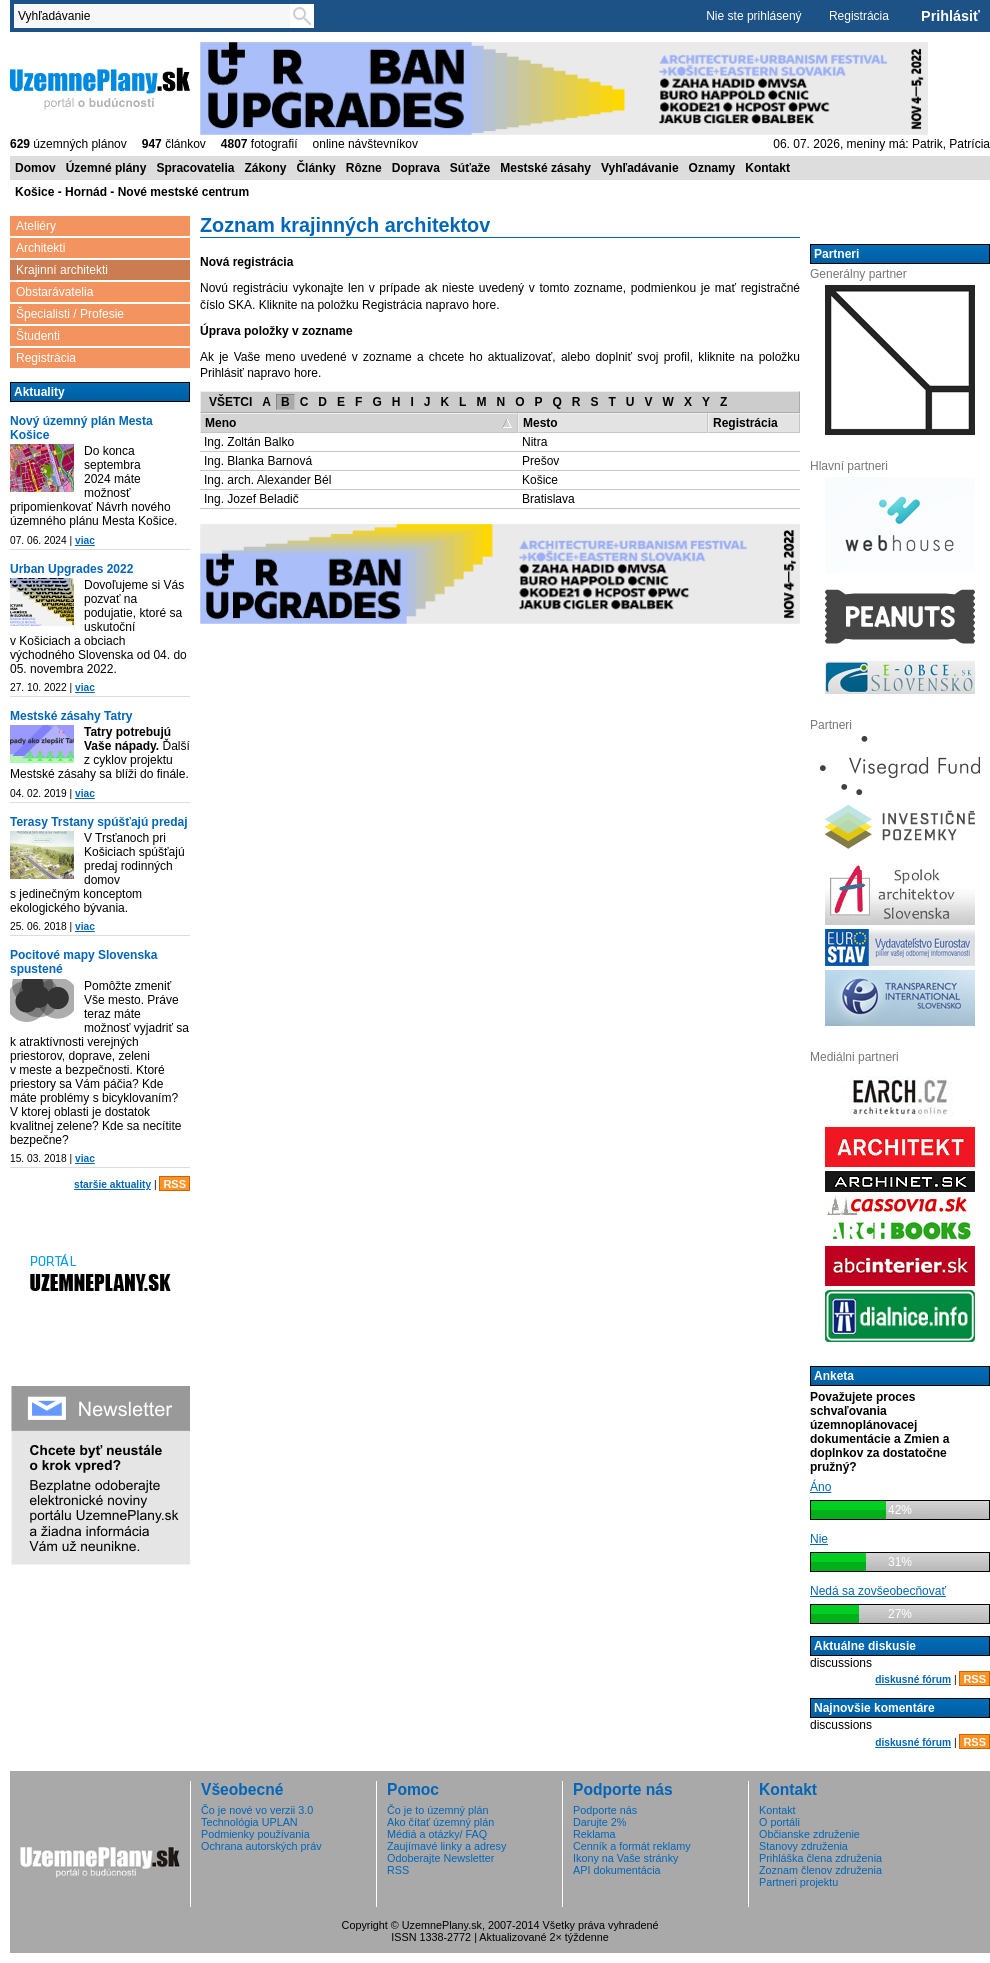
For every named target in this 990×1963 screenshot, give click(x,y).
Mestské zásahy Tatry (71, 716)
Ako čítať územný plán (440, 1822)
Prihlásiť (950, 16)
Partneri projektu (798, 1882)
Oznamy (712, 168)
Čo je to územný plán (437, 1810)
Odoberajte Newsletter (440, 1858)
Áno (820, 1487)
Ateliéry (36, 226)
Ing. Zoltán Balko (249, 442)
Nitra (534, 442)
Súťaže (470, 168)
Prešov (540, 461)
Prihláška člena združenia (820, 1858)
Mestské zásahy (545, 168)
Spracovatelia (195, 168)
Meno (220, 423)
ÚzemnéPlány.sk (100, 87)
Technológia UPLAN (249, 1822)
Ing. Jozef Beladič (251, 499)
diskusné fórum (913, 1679)
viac (85, 540)
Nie (819, 1539)
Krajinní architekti (62, 270)
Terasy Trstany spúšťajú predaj (99, 822)
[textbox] (156, 16)
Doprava (416, 168)
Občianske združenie (809, 1834)
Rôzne (364, 168)
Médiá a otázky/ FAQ (437, 1834)
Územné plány (106, 168)
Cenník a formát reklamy (632, 1846)
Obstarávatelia (54, 292)
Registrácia (859, 16)
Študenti (38, 336)
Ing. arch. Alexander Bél (267, 480)
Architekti (40, 248)
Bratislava (548, 499)
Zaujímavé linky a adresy (446, 1846)
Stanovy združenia (803, 1846)
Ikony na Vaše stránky (625, 1858)
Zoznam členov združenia (820, 1870)
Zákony (265, 168)
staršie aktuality (112, 1184)
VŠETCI (230, 402)
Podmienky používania (255, 1834)
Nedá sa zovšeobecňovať (878, 1591)
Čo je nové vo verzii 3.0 (257, 1810)
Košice (540, 480)
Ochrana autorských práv (261, 1846)
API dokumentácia (617, 1870)
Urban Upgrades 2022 (71, 569)
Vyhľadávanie (640, 168)
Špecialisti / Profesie (70, 314)
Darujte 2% (599, 1822)
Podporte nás (605, 1810)
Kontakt (767, 168)
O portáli (779, 1822)
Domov (35, 168)
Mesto (540, 423)
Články (315, 168)
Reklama (594, 1834)
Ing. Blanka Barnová (258, 461)
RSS (174, 1184)
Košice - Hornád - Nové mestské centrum (132, 192)
